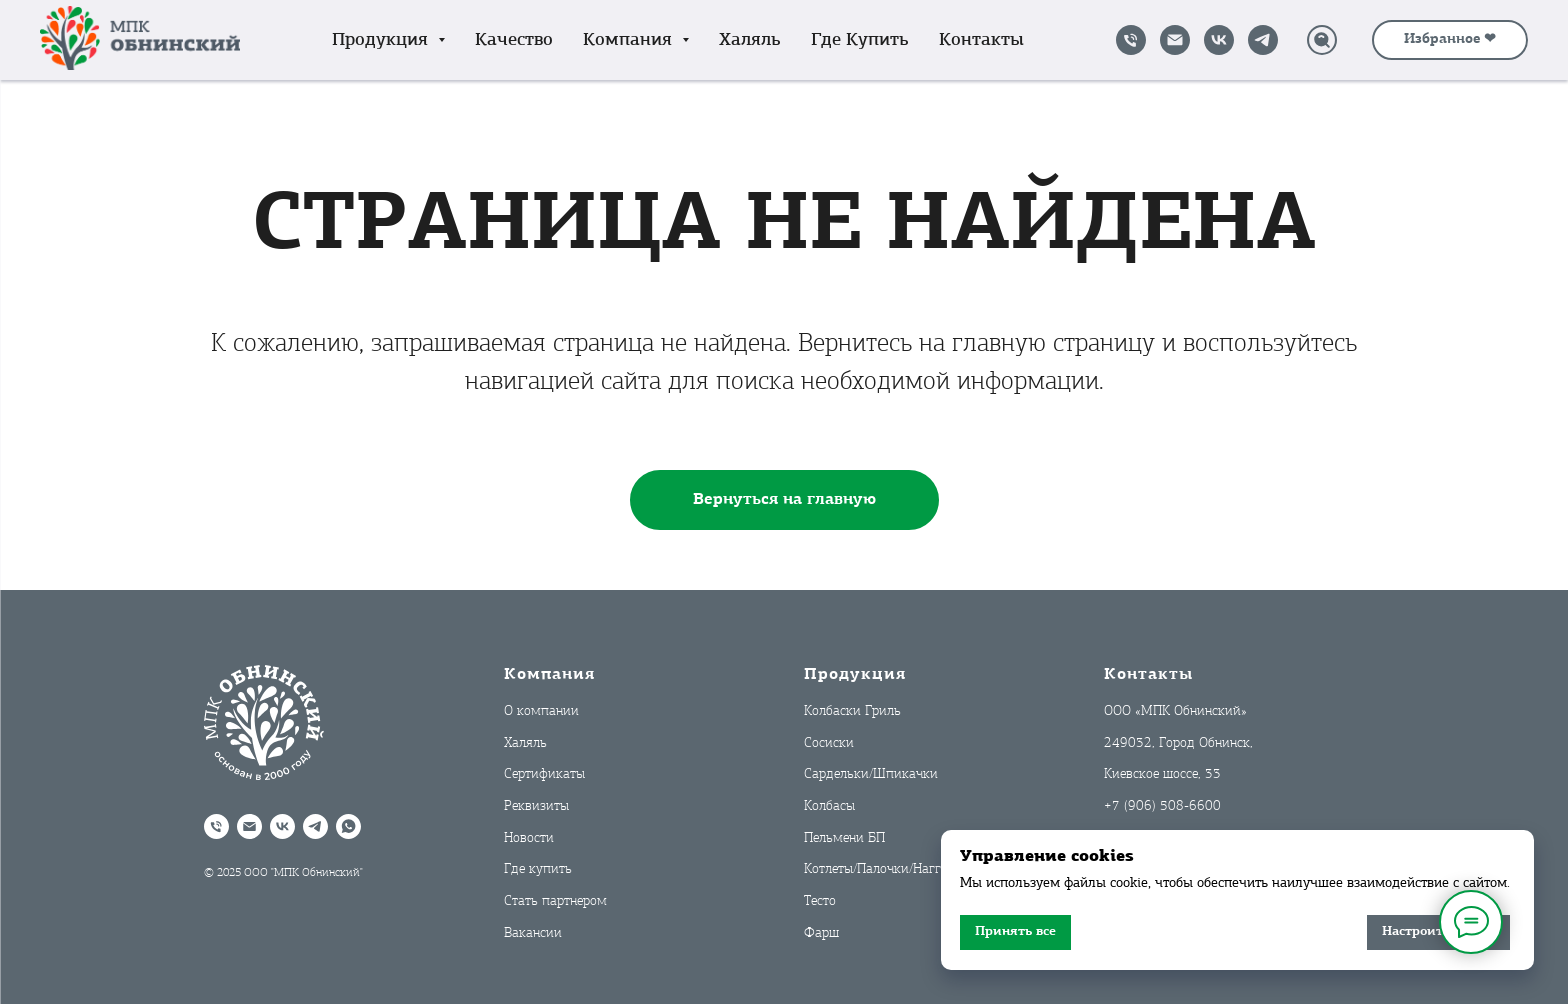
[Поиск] (1322, 40)
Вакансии (533, 933)
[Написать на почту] (1175, 40)
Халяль (750, 40)
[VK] (1219, 40)
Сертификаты (544, 774)
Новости (529, 838)
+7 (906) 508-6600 (1162, 806)
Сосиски (829, 743)
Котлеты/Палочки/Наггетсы (886, 869)
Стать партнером (555, 901)
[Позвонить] (1131, 40)
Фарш (821, 933)
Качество (514, 40)
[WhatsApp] (348, 826)
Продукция (855, 675)
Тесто (820, 901)
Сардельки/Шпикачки (871, 774)
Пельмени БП (844, 838)
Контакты (981, 40)
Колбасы (829, 806)
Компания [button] (630, 40)
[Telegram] (1263, 40)
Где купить (860, 40)
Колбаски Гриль (852, 711)
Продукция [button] (382, 40)
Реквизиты (536, 806)
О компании (541, 711)
